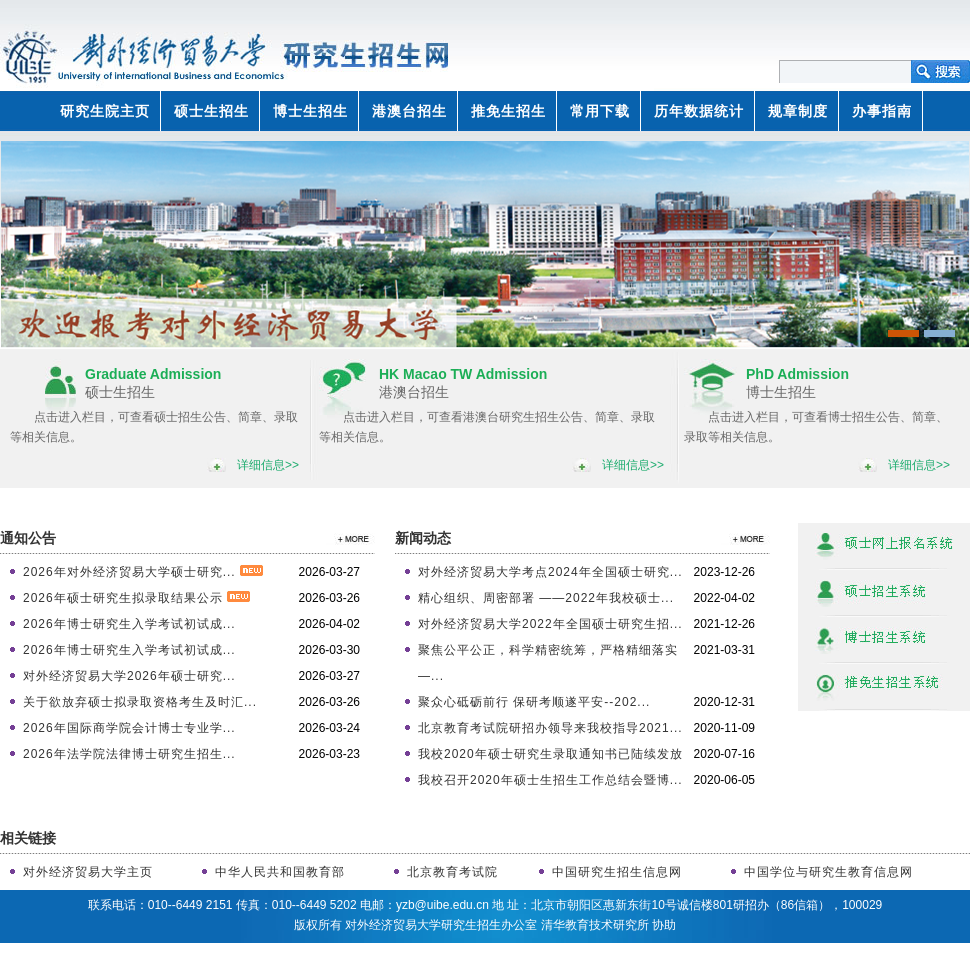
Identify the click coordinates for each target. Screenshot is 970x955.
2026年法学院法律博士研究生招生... (129, 754)
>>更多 (350, 538)
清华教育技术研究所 (595, 925)
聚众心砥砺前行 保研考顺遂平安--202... (534, 702)
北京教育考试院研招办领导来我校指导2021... (550, 728)
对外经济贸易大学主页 (88, 872)
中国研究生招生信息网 (617, 872)
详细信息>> (268, 465)
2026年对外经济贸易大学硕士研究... (143, 572)
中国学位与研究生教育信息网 (828, 872)
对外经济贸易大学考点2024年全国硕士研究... (550, 572)
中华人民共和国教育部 (280, 872)
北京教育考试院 (452, 872)
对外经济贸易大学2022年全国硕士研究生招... (550, 624)
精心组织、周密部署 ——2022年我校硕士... (546, 598)
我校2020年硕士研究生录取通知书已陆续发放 (550, 754)
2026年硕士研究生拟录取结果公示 (136, 598)
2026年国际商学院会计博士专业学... (129, 728)
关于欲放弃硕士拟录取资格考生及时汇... (140, 702)
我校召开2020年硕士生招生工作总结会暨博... (550, 780)
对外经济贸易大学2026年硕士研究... (129, 676)
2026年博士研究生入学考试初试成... (129, 624)
